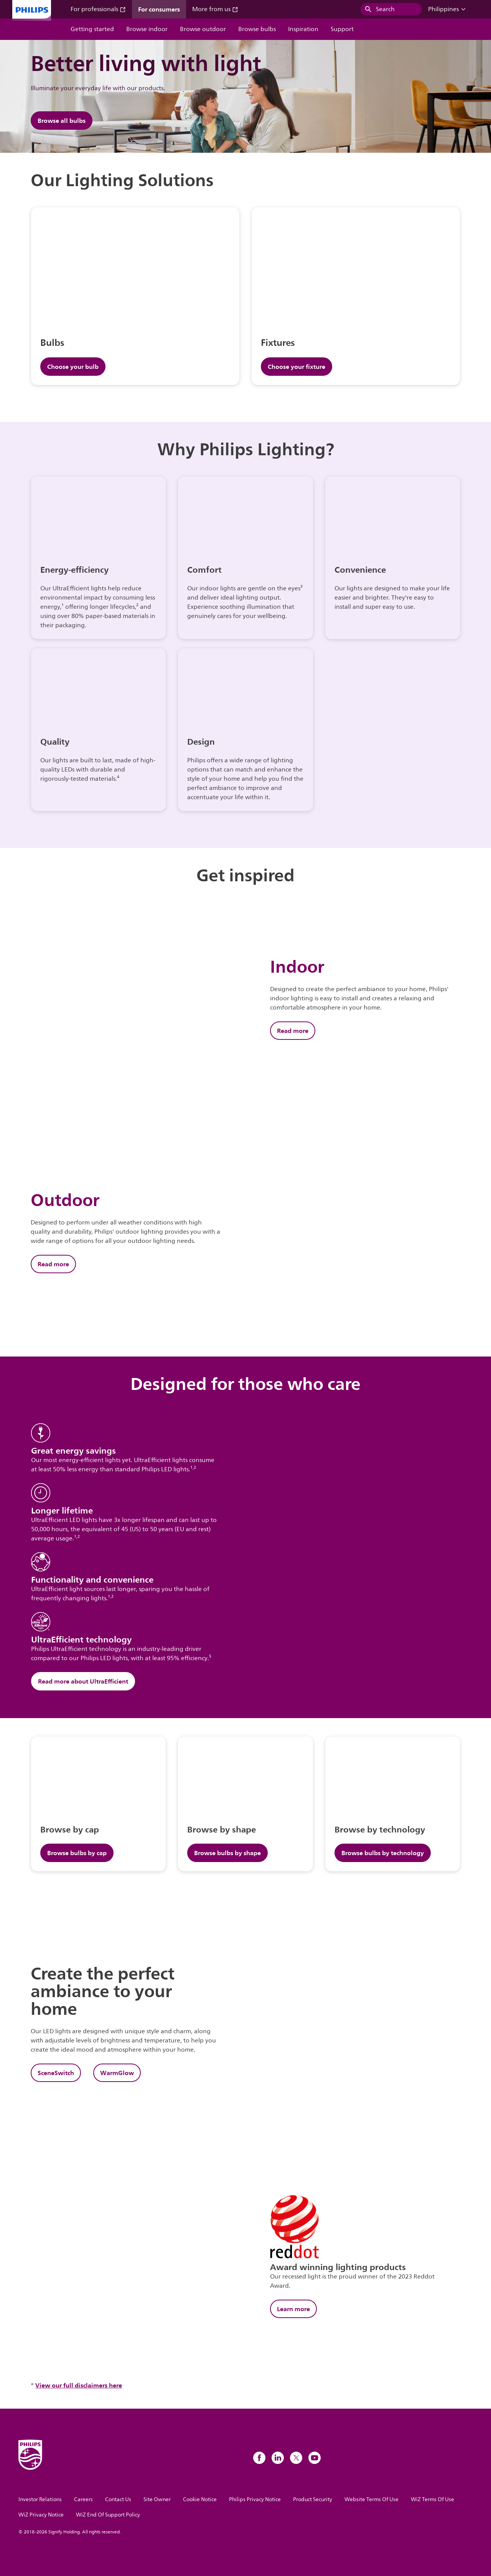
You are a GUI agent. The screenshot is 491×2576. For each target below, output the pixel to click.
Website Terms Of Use (371, 2499)
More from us (215, 9)
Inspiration (303, 29)
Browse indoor (147, 29)
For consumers (159, 9)
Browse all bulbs (62, 120)
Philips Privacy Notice (255, 2499)
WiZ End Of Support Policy (108, 2514)
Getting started (92, 29)
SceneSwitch (56, 2072)
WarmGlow (117, 2072)
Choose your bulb (73, 366)
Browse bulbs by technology (382, 1852)
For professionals (98, 9)
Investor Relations (40, 2499)
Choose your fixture (296, 366)
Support (342, 29)
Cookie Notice (200, 2499)
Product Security (312, 2499)
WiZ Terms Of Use (432, 2499)
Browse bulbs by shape (227, 1852)
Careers (83, 2499)
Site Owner (157, 2499)
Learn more (293, 2308)
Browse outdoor (203, 29)
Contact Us (118, 2499)
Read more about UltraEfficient (83, 1681)
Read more (292, 1030)
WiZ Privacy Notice (41, 2514)
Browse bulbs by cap (77, 1852)
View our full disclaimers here (78, 2385)
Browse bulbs (257, 29)
